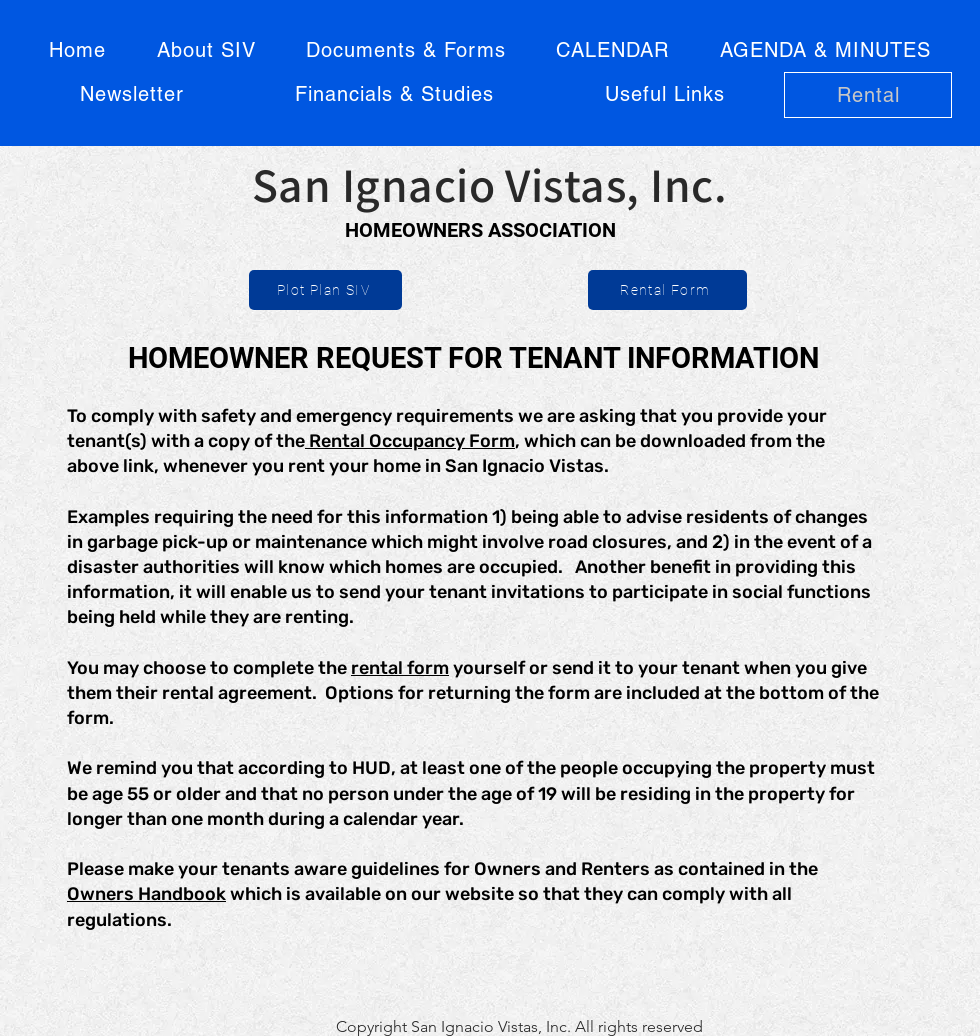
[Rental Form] (667, 290)
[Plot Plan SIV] (325, 290)
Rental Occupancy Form (410, 441)
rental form (400, 668)
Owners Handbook (146, 894)
